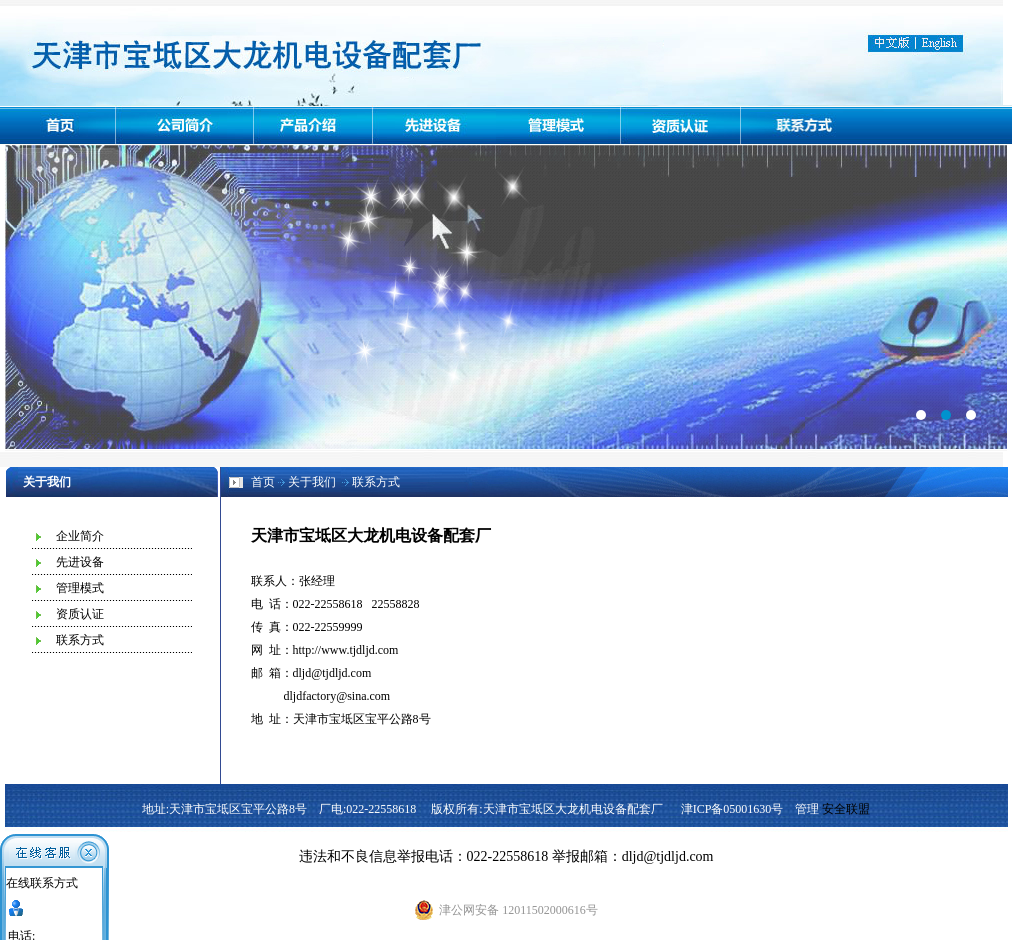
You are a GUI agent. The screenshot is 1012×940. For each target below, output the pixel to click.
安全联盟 (846, 809)
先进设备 (80, 562)
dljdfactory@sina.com (337, 696)
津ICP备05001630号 (732, 809)
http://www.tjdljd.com (346, 650)
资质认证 (80, 614)
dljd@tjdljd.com (332, 673)
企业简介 (80, 536)
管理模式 (80, 588)
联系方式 (80, 640)
